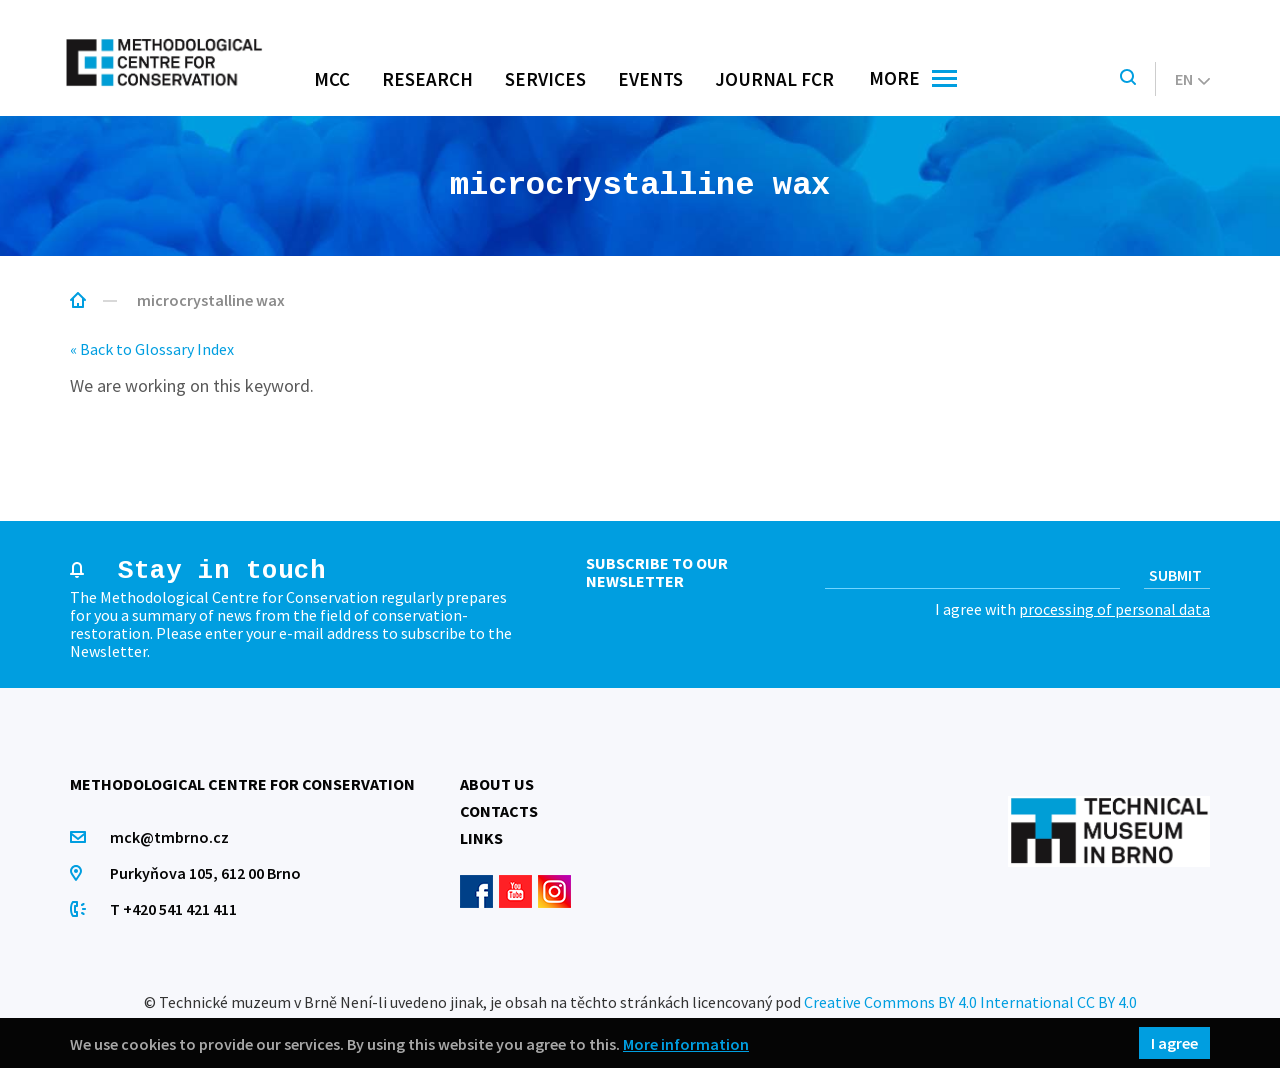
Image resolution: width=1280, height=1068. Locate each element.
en (1192, 79)
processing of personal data (1114, 609)
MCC (332, 79)
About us (497, 784)
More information (686, 1043)
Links (481, 838)
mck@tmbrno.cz (169, 837)
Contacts (499, 811)
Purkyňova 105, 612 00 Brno (205, 873)
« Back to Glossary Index (152, 349)
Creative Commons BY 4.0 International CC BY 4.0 (970, 1002)
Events (650, 79)
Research (427, 79)
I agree (1174, 1043)
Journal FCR (774, 79)
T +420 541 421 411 (173, 909)
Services (545, 79)
